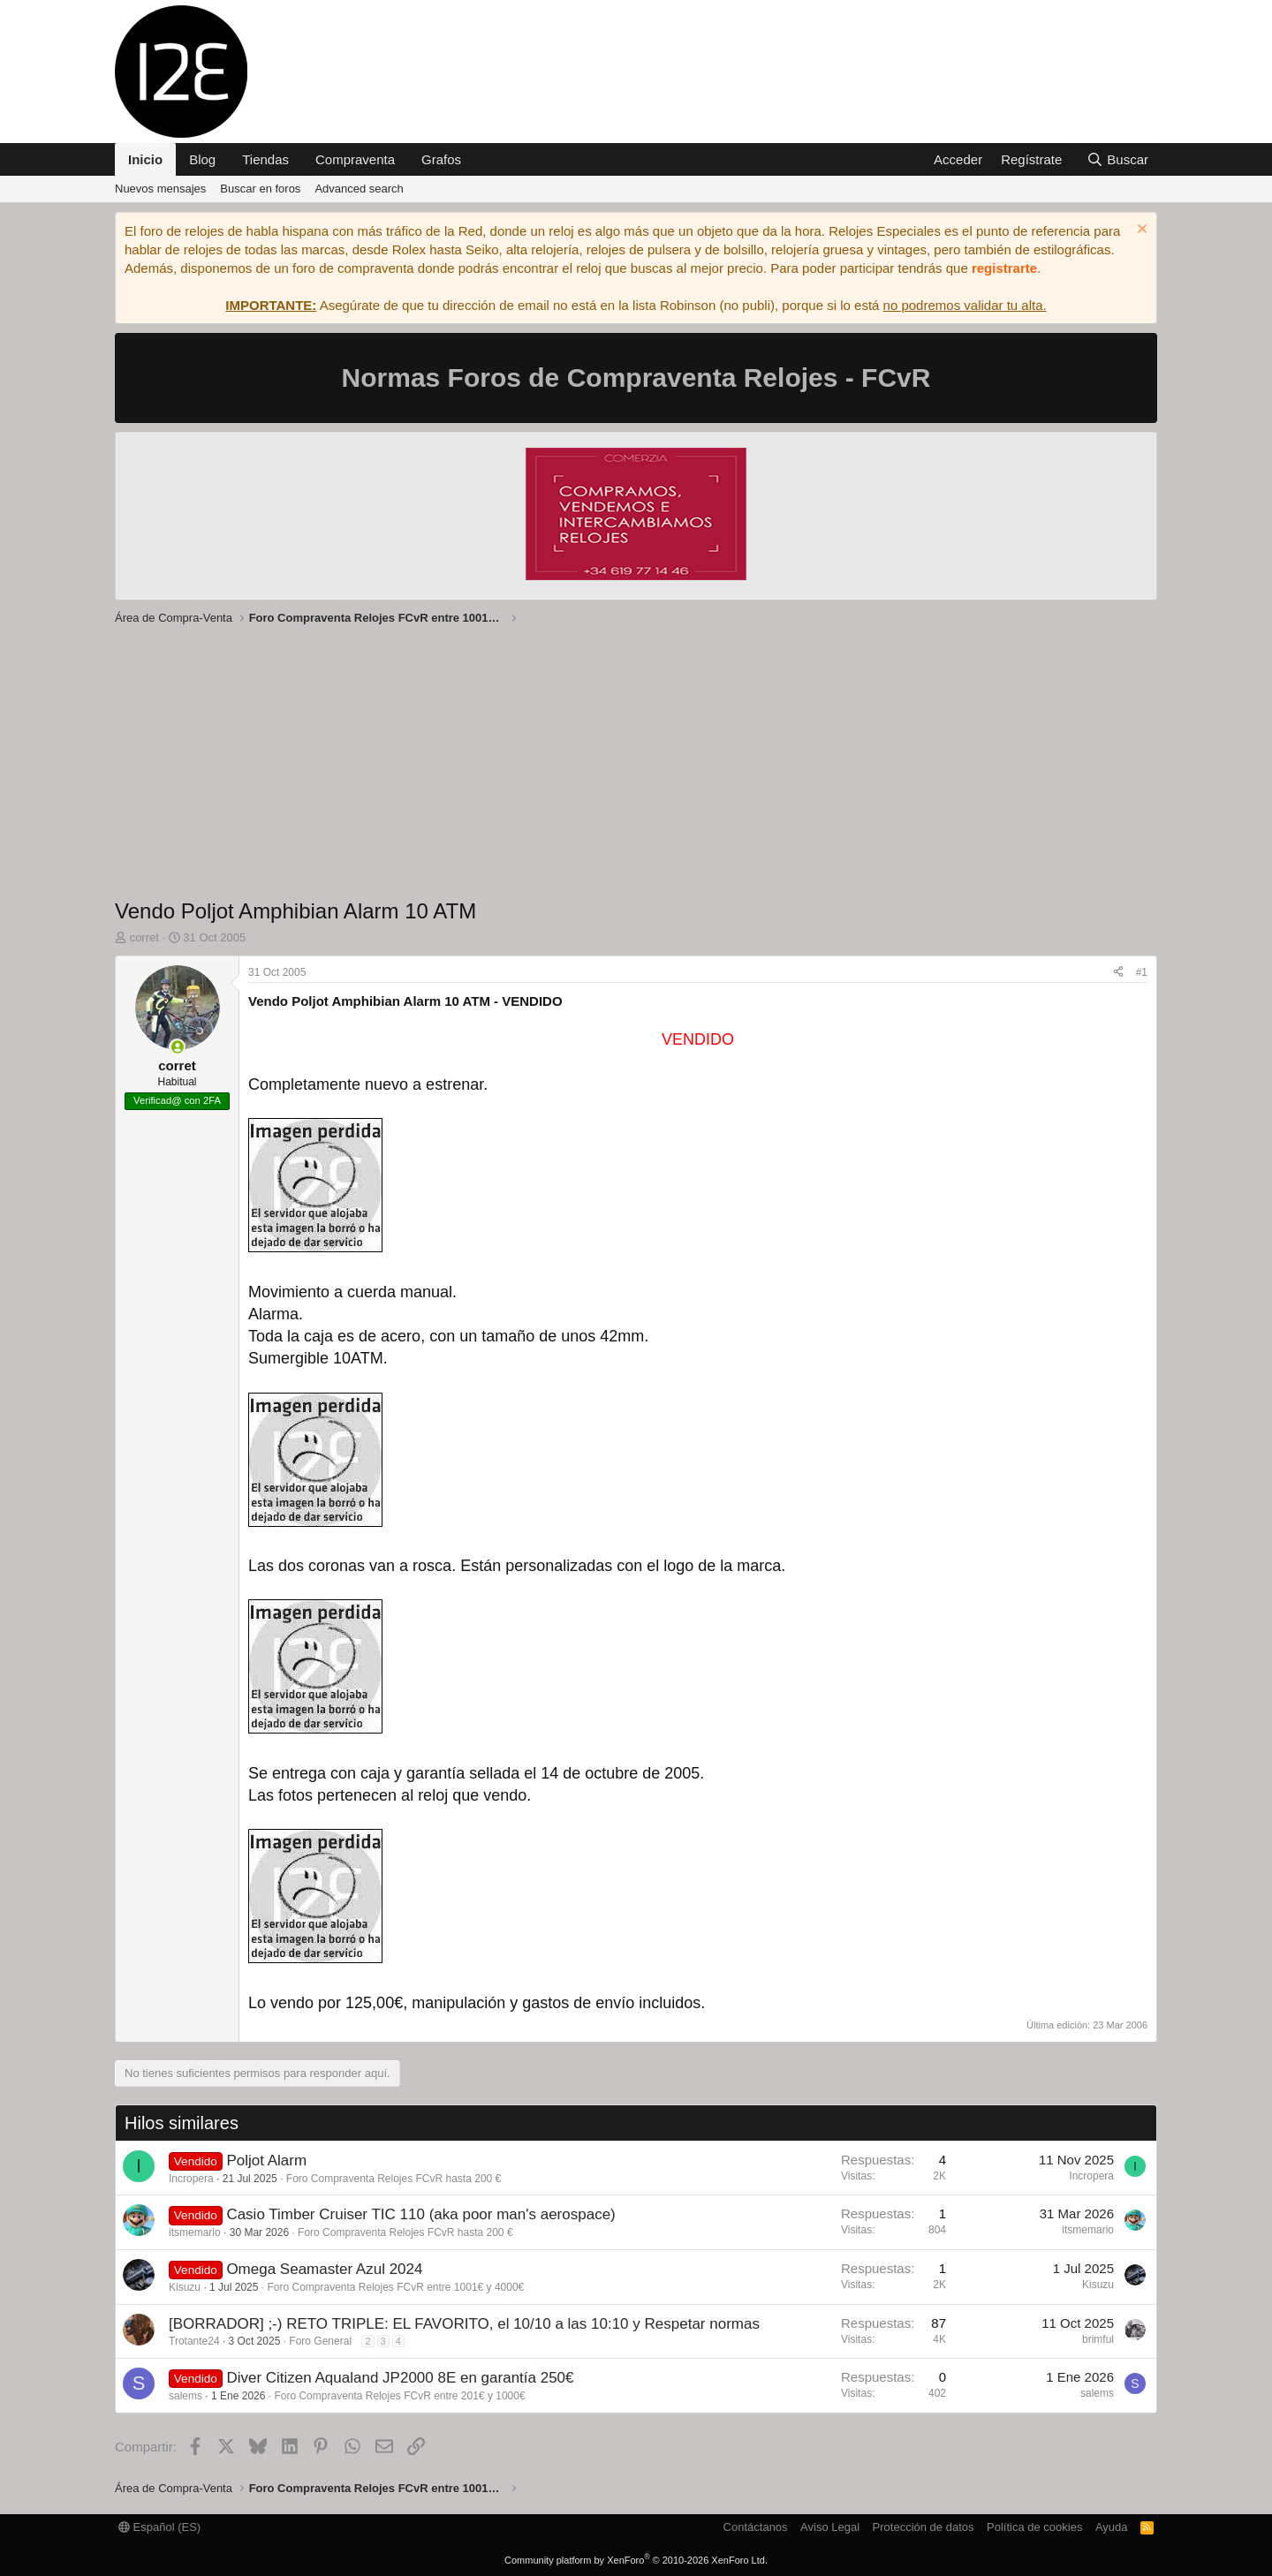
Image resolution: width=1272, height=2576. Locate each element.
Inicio (145, 159)
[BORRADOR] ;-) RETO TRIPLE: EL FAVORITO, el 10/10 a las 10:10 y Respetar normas (464, 2323)
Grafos (441, 159)
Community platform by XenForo (636, 2560)
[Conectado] (177, 1047)
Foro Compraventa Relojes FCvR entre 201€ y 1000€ (399, 2396)
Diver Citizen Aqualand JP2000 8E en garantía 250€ (399, 2377)
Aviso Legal (829, 2527)
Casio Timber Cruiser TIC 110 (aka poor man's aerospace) (420, 2214)
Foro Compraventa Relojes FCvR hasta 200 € (393, 2178)
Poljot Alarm (266, 2160)
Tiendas (265, 159)
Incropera (191, 2178)
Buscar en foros (260, 188)
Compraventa (355, 159)
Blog (202, 159)
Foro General (320, 2341)
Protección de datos (923, 2527)
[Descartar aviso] (1139, 231)
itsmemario (195, 2232)
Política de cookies (1034, 2527)
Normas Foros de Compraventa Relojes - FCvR (636, 377)
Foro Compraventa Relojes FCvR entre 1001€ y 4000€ (395, 2287)
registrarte (1004, 268)
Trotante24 (194, 2341)
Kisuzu (185, 2287)
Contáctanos (755, 2527)
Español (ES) (159, 2527)
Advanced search (358, 188)
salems (185, 2396)
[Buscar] (1117, 159)
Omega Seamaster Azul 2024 (324, 2269)
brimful (1098, 2339)
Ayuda (1111, 2527)
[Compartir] (1118, 973)
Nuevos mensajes (160, 188)
